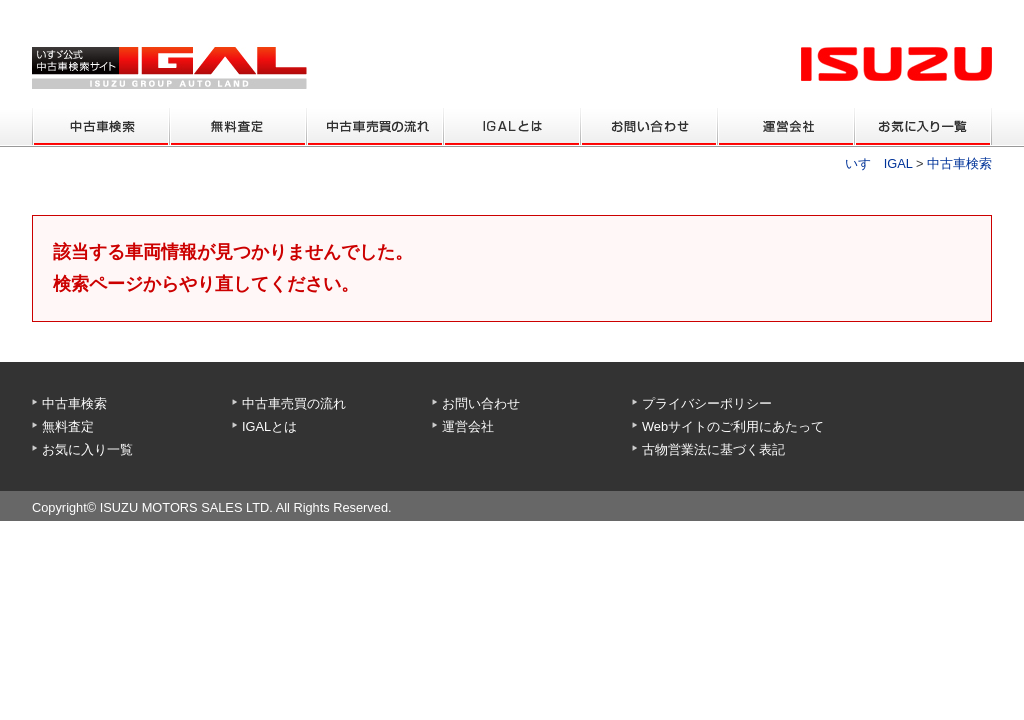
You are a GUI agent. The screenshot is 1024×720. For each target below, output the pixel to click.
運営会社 (468, 426)
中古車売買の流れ (294, 403)
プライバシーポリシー (707, 403)
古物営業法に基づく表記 (713, 449)
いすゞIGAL (879, 163)
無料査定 (68, 426)
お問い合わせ (481, 403)
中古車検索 (959, 163)
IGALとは (269, 426)
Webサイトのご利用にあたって (733, 426)
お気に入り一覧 (87, 449)
